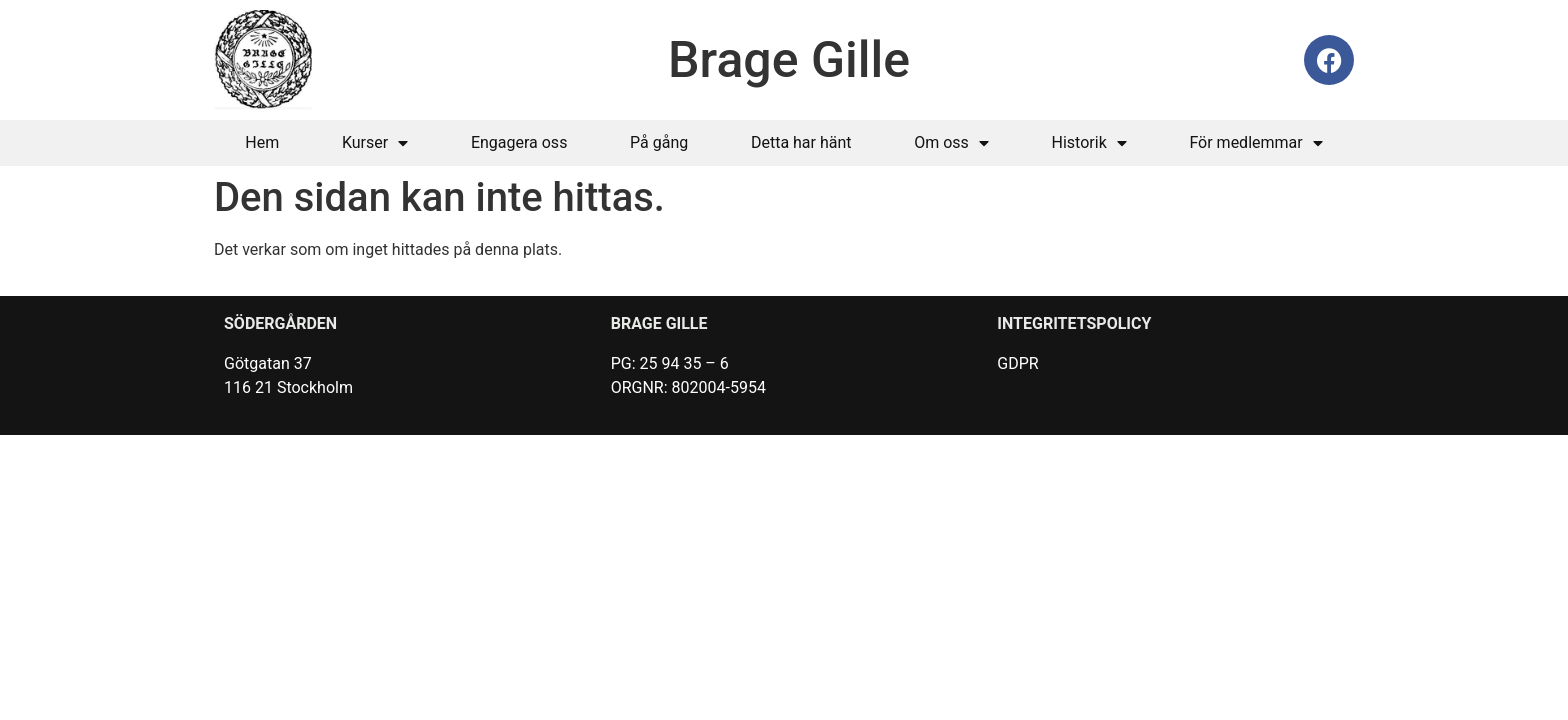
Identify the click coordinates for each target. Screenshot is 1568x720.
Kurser (375, 143)
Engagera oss (519, 142)
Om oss (951, 143)
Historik (1089, 143)
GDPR (1017, 363)
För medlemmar (1255, 143)
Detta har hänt (801, 142)
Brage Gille (789, 60)
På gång (659, 142)
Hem (262, 142)
